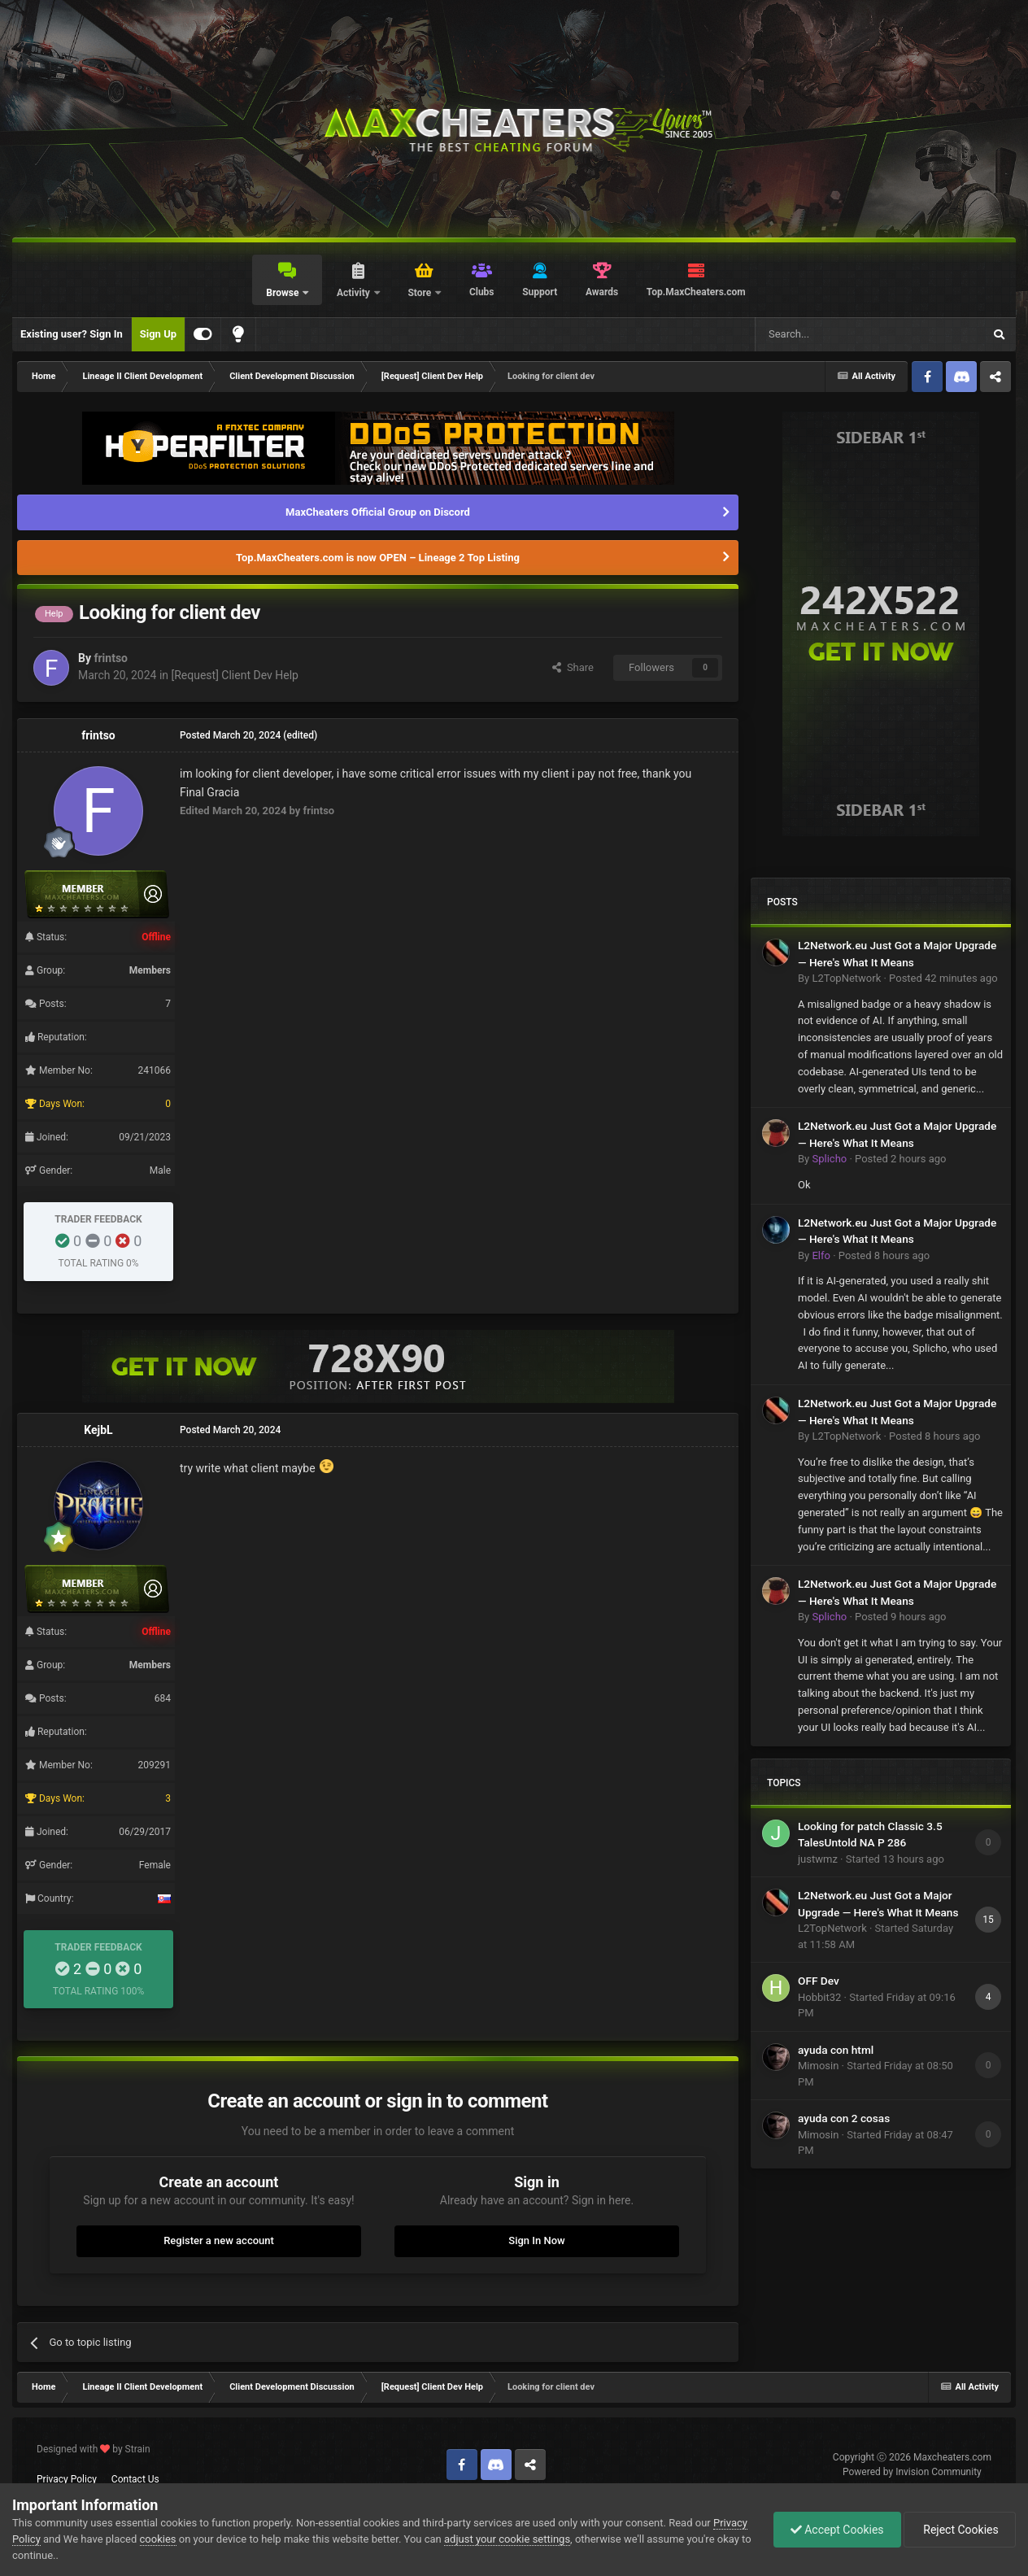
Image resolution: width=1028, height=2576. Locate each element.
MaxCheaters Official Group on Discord (377, 512)
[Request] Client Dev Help (235, 675)
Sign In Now (536, 2240)
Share (573, 667)
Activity (354, 293)
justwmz (818, 1859)
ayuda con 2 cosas (844, 2118)
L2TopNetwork (846, 978)
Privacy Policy (67, 2479)
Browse (283, 293)
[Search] (830, 334)
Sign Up (158, 334)
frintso (111, 658)
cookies (158, 2539)
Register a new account (218, 2240)
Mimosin (818, 2065)
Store (420, 293)
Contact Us (135, 2479)
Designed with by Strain (93, 2449)
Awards (602, 292)
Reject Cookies (960, 2529)
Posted (943, 978)
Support (539, 292)
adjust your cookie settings (507, 2539)
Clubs (481, 292)
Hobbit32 (819, 1997)
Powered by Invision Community (912, 2472)
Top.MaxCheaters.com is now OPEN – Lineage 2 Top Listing (378, 557)
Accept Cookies (837, 2529)
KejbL (98, 1429)
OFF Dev (818, 1980)
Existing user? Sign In (71, 334)
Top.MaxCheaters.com (696, 292)
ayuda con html (835, 2049)
